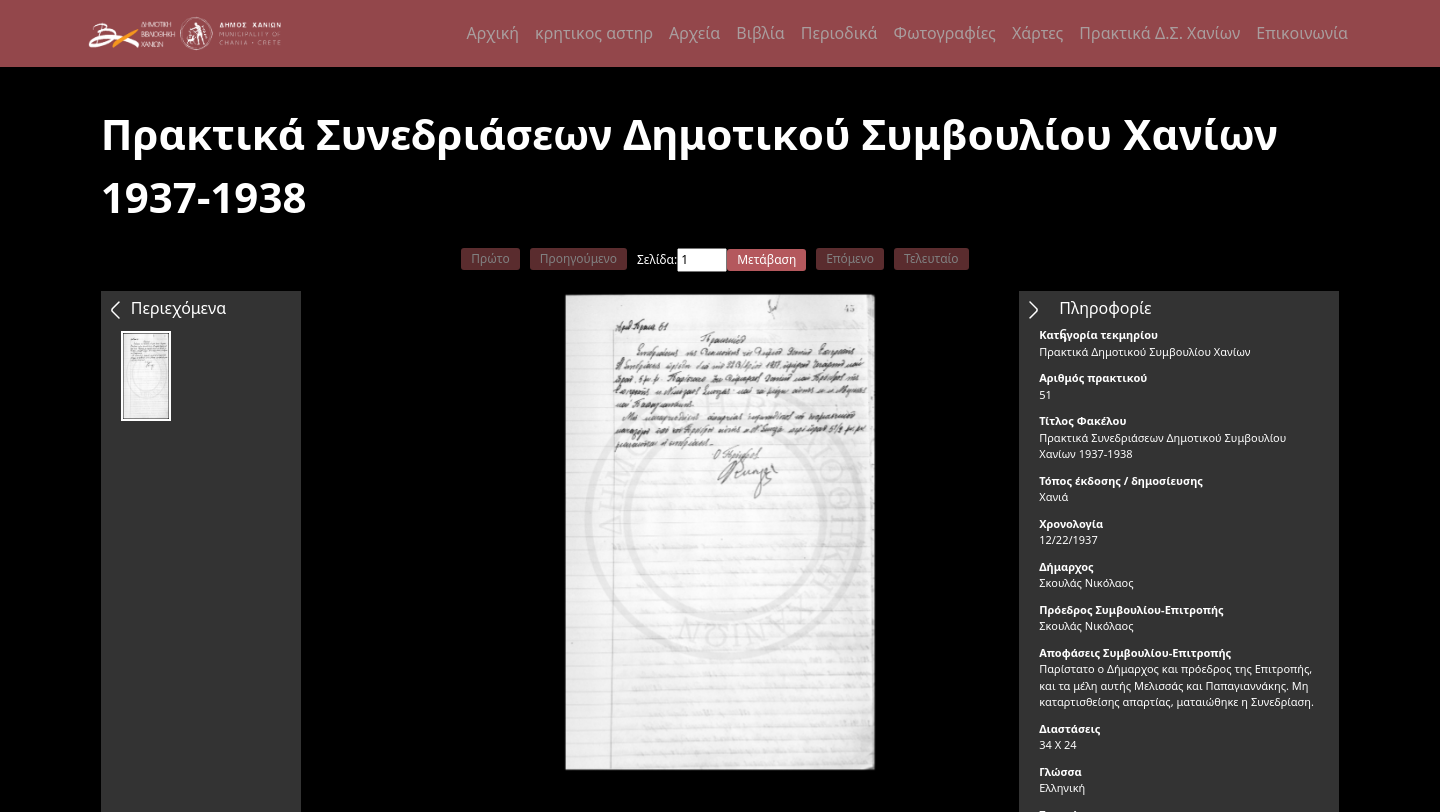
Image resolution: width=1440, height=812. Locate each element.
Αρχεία (694, 33)
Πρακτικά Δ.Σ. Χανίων (1159, 33)
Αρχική (493, 33)
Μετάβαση (766, 259)
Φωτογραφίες (944, 33)
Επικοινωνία (1302, 33)
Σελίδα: (657, 259)
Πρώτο (490, 258)
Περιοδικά (839, 33)
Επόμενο (850, 258)
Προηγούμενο (578, 258)
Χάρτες (1037, 33)
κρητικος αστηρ (594, 33)
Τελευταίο (931, 258)
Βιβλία (760, 33)
